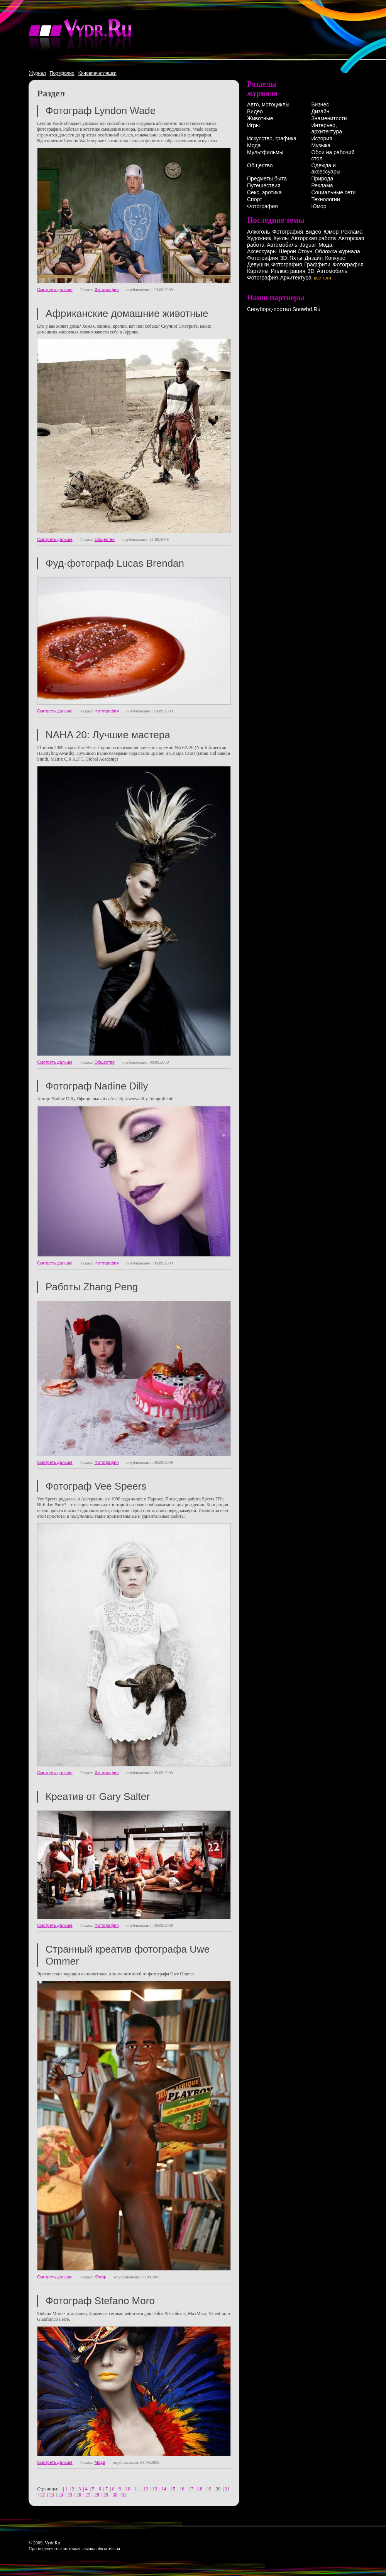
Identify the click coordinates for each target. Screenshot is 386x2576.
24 (60, 2494)
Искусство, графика (271, 138)
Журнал (37, 73)
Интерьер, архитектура (326, 128)
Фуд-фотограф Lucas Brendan (115, 563)
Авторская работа (313, 238)
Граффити (317, 264)
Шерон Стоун (296, 251)
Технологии (325, 199)
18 (200, 2489)
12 (146, 2489)
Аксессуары (262, 251)
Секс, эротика (264, 192)
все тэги (322, 278)
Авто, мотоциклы (268, 104)
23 (51, 2494)
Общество (105, 539)
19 (209, 2489)
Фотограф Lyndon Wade (101, 110)
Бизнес (320, 104)
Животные (260, 118)
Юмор (101, 2277)
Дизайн (320, 111)
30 (115, 2494)
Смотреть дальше (55, 289)
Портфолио (62, 73)
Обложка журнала (337, 251)
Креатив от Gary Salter (98, 1796)
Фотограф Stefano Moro (100, 2301)
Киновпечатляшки (97, 73)
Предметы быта (267, 178)
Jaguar (308, 245)
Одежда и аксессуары (325, 168)
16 (181, 2489)
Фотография (107, 289)
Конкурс (335, 258)
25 (70, 2494)
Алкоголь (258, 232)
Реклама (322, 185)
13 (154, 2489)
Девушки (258, 264)
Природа (322, 178)
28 (97, 2494)
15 (173, 2489)
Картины (257, 271)
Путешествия (263, 185)
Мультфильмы (265, 152)
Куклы (281, 238)
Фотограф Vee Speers (96, 1486)
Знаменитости (329, 118)
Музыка (320, 145)
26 (78, 2494)
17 (191, 2489)
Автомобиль (282, 245)
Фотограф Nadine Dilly (97, 1086)
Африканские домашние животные (127, 313)
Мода (100, 2462)
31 (124, 2494)
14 (163, 2489)
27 (87, 2494)
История (321, 138)
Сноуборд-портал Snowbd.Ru (283, 309)
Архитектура (296, 277)
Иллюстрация (288, 271)
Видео (255, 111)
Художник (259, 238)
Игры (253, 125)
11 (137, 2489)
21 (227, 2489)
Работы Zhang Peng (92, 1287)
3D (283, 258)
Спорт (254, 199)
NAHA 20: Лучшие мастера (108, 735)
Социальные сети (333, 192)
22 (42, 2494)
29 (105, 2494)
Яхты (296, 258)
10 (127, 2489)
